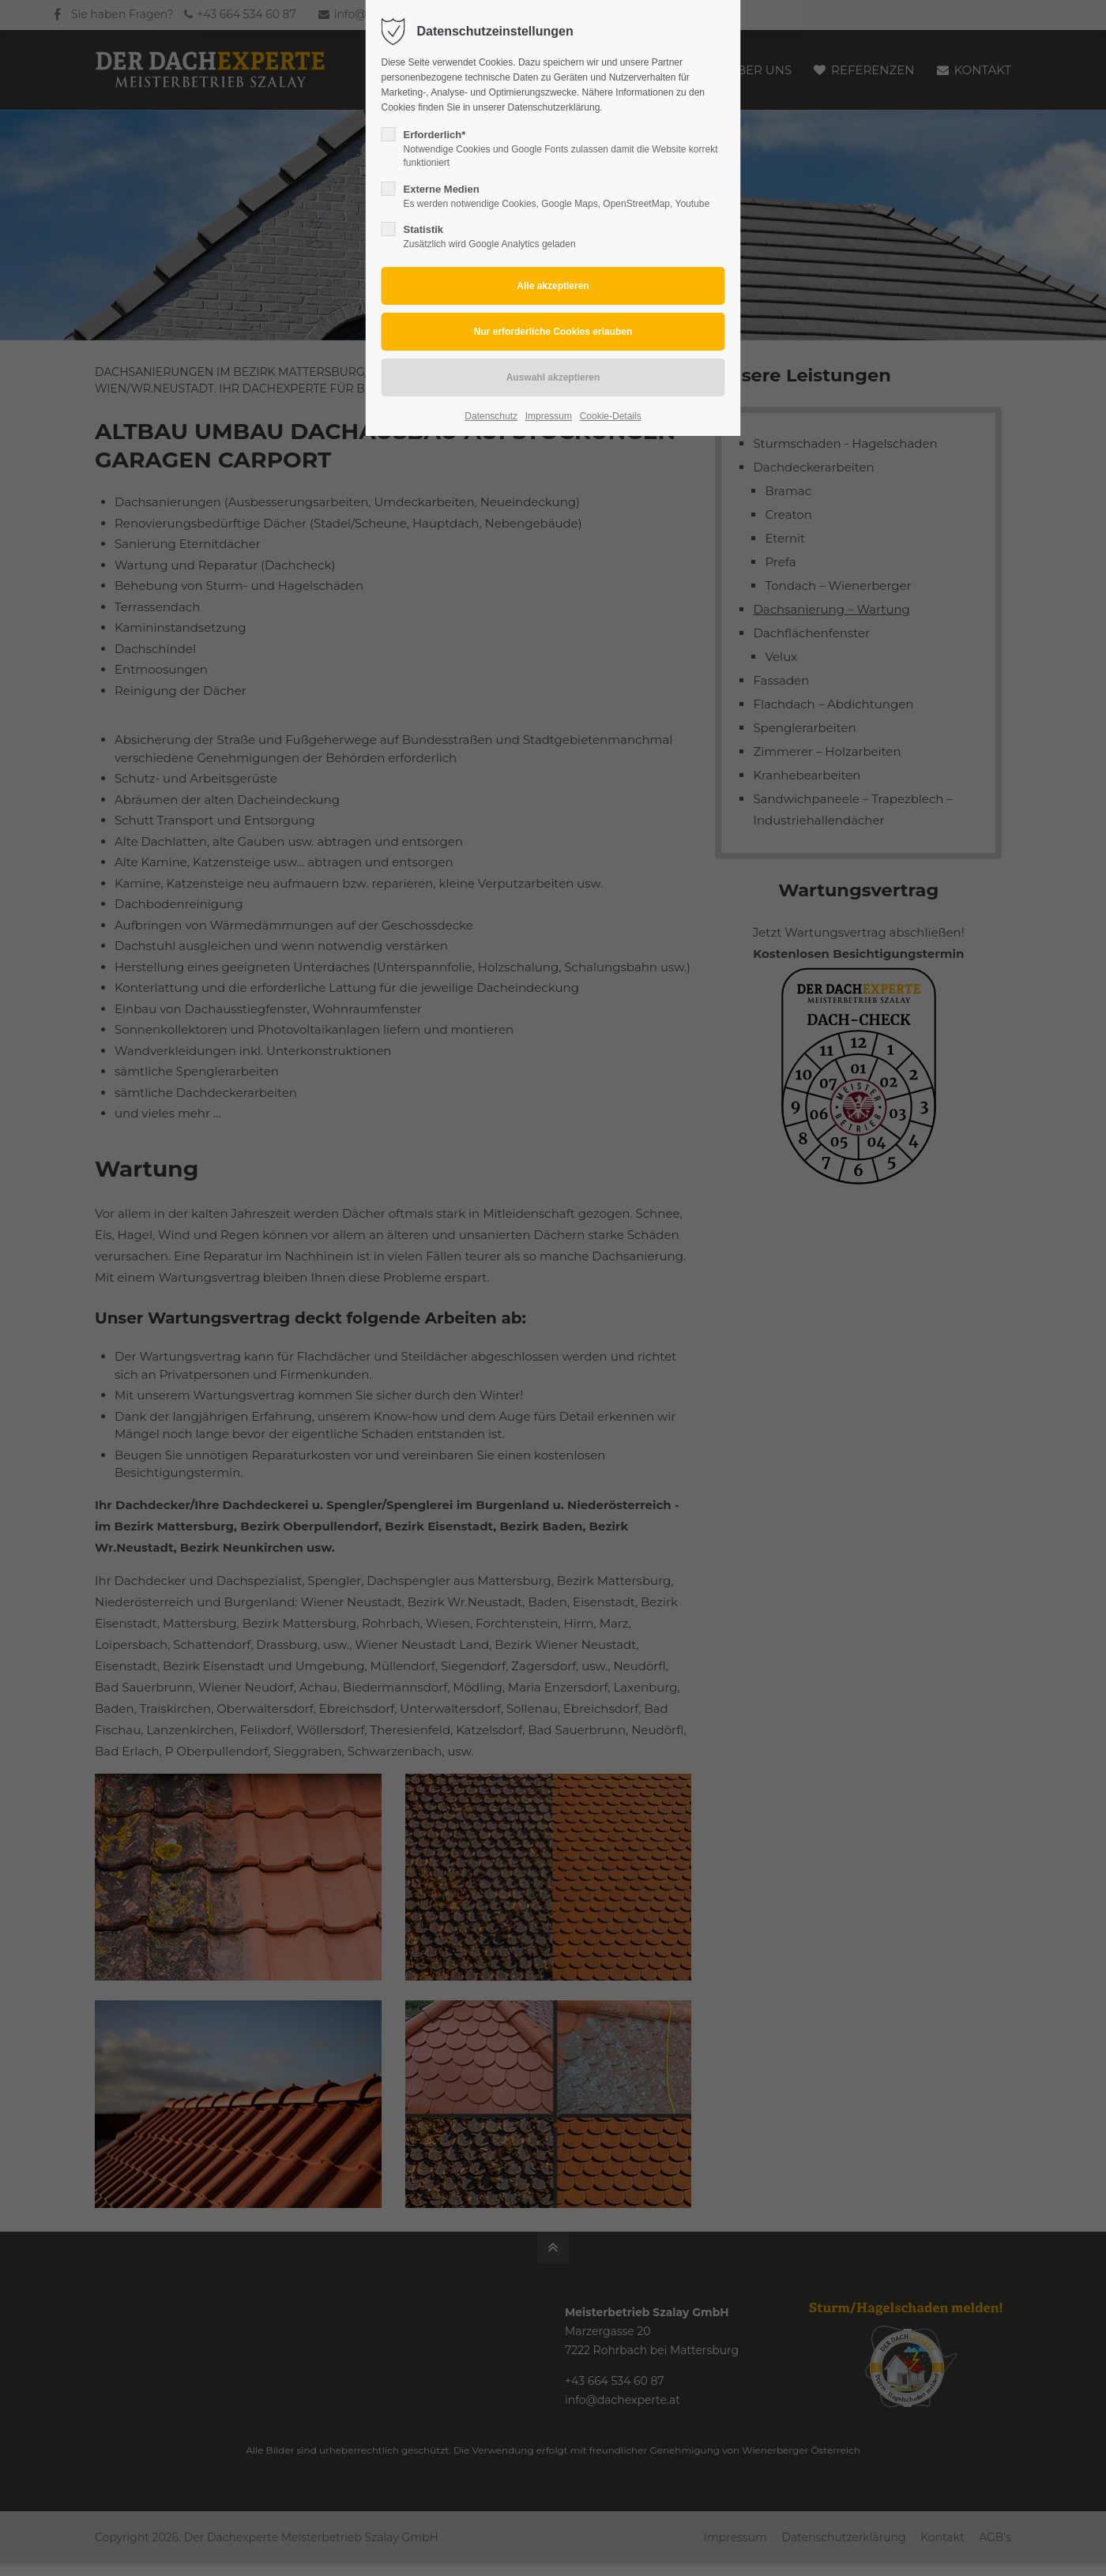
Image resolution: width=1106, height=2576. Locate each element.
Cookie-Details (610, 416)
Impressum (548, 416)
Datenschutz (491, 416)
